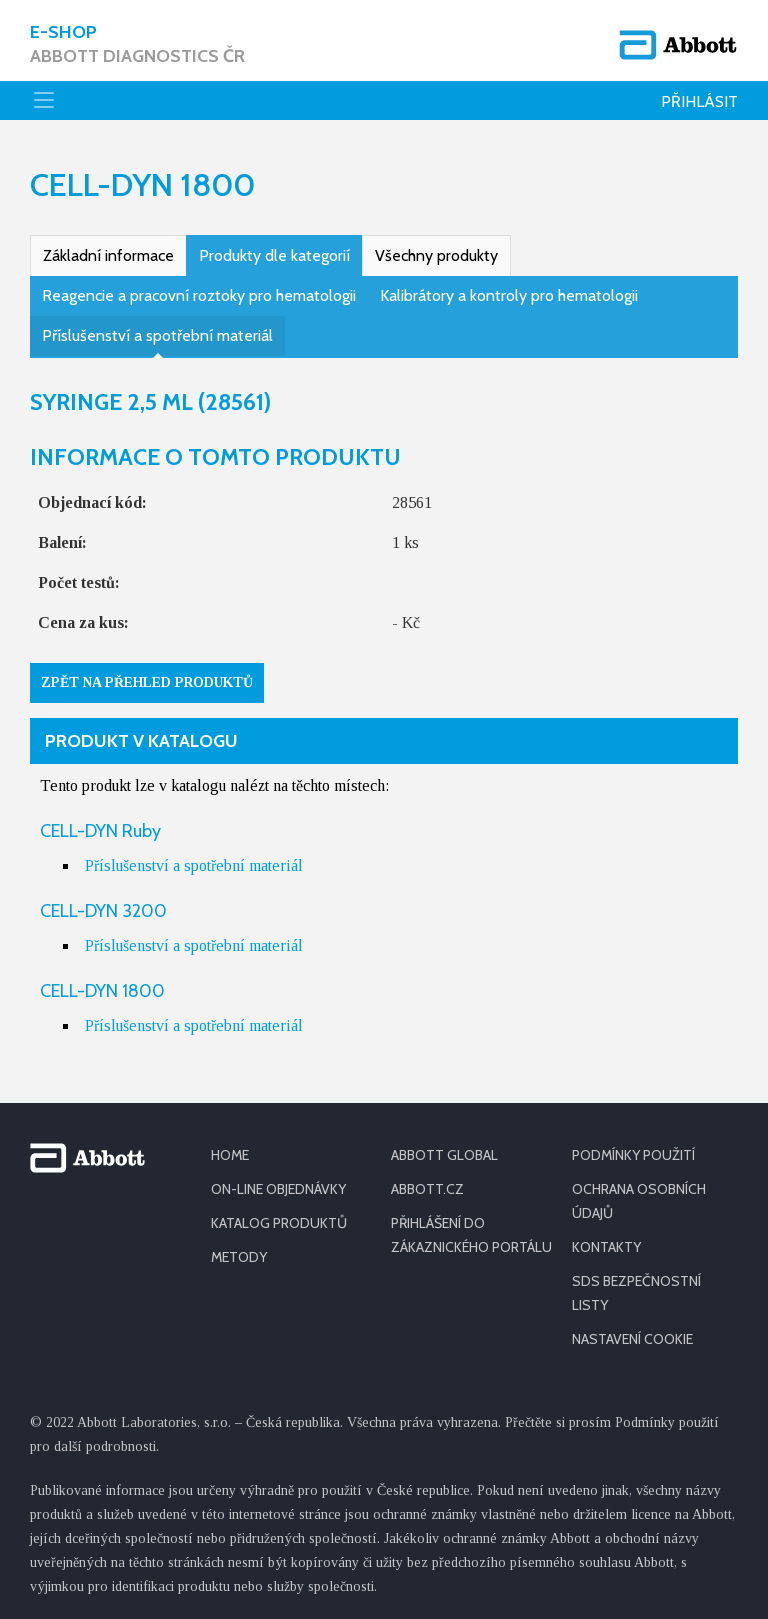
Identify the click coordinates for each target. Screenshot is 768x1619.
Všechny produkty (436, 255)
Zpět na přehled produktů (147, 682)
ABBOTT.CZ (427, 1189)
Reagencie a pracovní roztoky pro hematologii (199, 295)
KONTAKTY (606, 1247)
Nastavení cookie (632, 1339)
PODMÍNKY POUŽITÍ (633, 1155)
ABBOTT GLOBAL (444, 1155)
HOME (230, 1155)
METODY (239, 1257)
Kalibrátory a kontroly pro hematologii (509, 295)
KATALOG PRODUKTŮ (279, 1223)
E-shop (137, 44)
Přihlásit (699, 101)
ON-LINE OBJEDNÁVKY (278, 1189)
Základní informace (108, 255)
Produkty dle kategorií (274, 255)
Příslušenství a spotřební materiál (157, 335)
